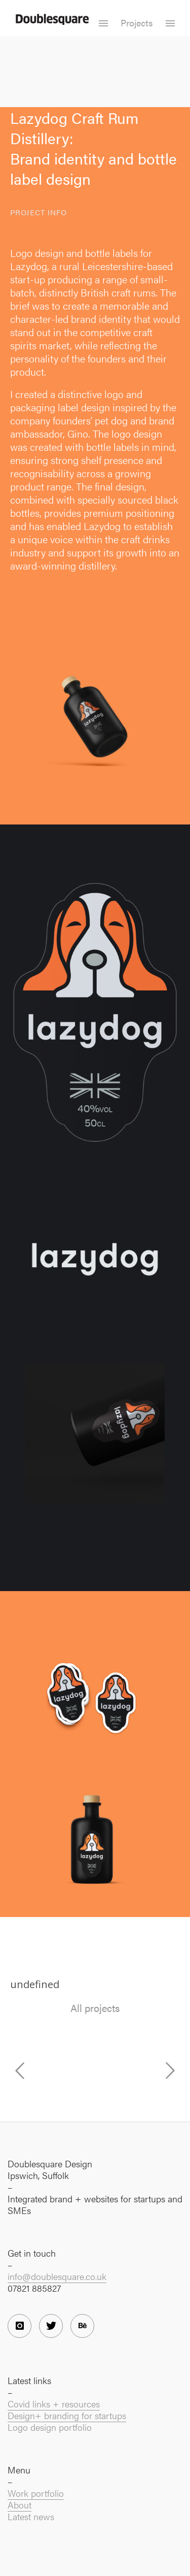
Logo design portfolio (50, 2427)
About (19, 2504)
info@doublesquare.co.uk (57, 2276)
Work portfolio (36, 2493)
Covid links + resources (54, 2403)
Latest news (31, 2516)
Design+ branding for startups (67, 2415)
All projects (95, 2007)
